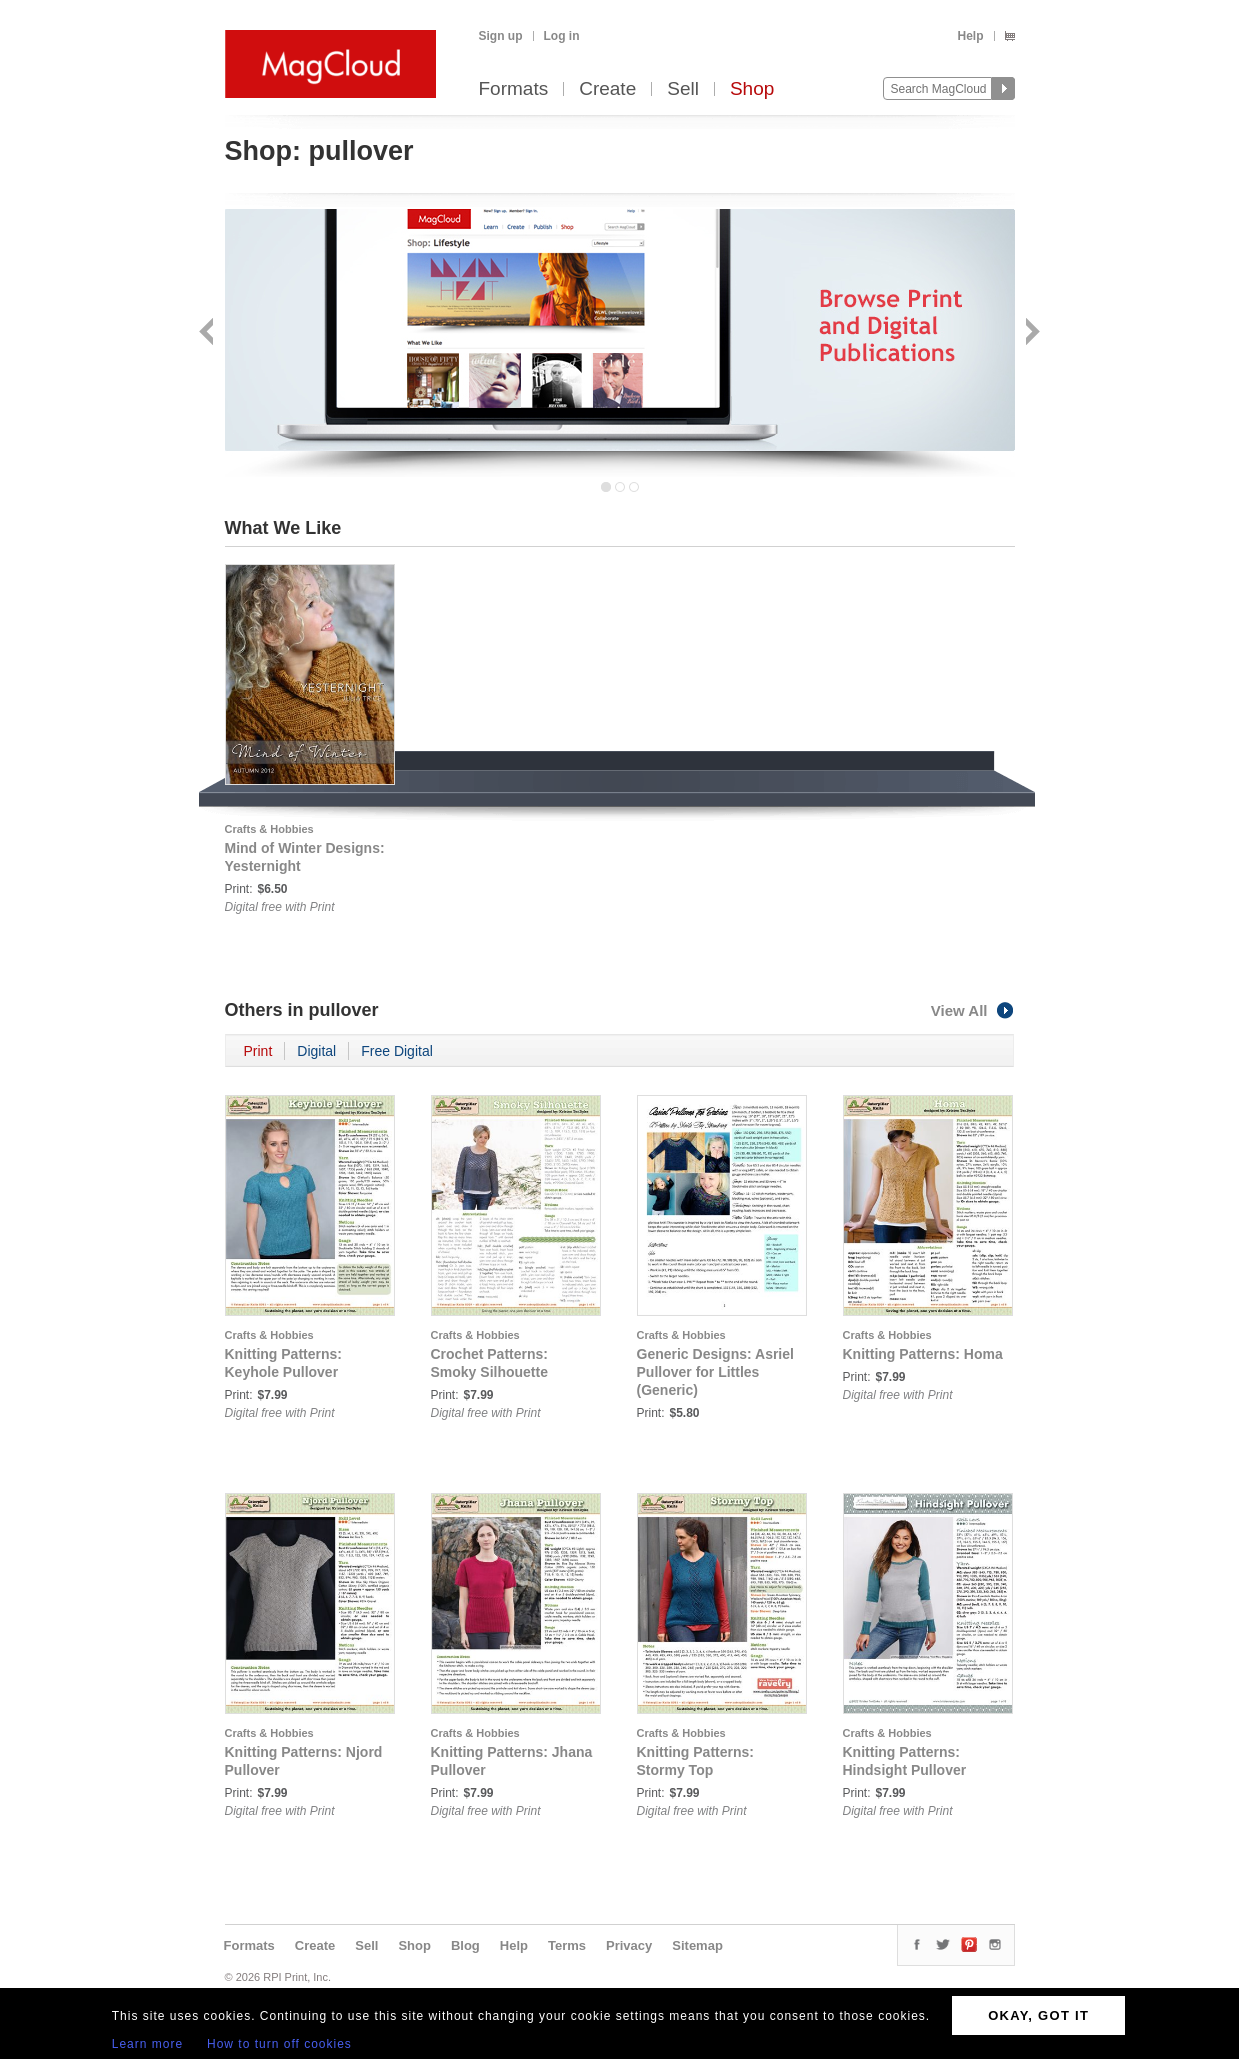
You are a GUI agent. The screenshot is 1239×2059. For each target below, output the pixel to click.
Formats (514, 89)
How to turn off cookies (279, 2044)
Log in (562, 36)
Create (607, 89)
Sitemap (697, 1945)
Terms (567, 1945)
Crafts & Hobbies (269, 829)
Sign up (501, 36)
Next (1030, 333)
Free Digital (397, 1051)
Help (970, 36)
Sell (683, 89)
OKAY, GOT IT (1038, 2015)
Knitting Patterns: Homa (923, 1354)
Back (208, 333)
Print (258, 1051)
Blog (465, 1945)
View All (973, 1010)
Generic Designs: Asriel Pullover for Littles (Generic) (715, 1372)
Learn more (147, 2044)
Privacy (629, 1945)
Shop (752, 89)
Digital (316, 1051)
